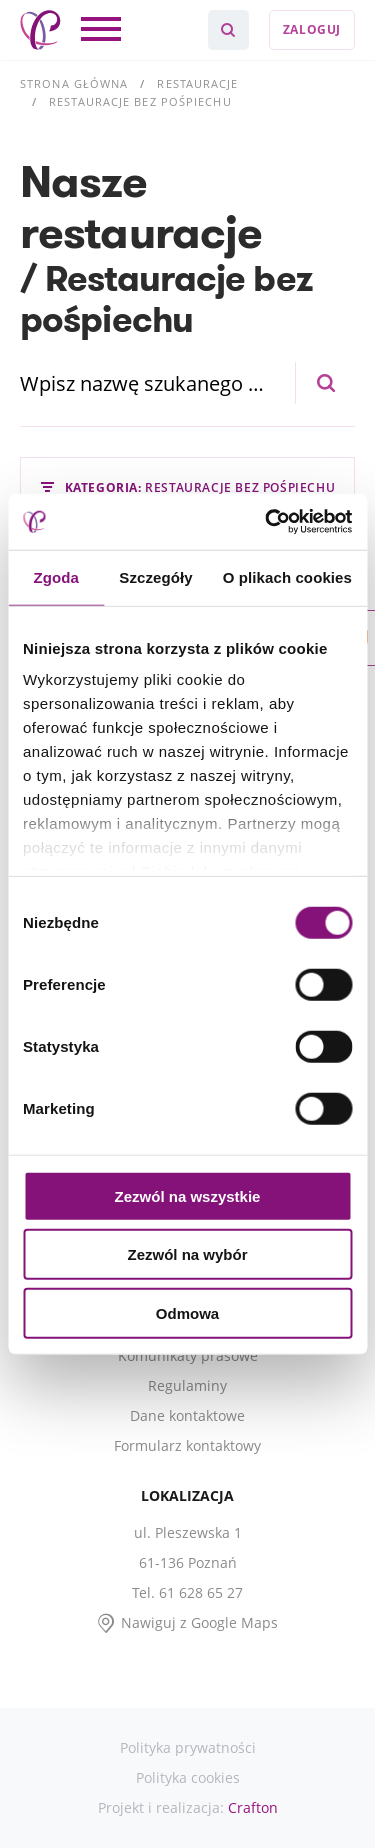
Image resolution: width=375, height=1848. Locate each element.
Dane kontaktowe (187, 1415)
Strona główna (74, 83)
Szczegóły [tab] (155, 576)
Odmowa (187, 1312)
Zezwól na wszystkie (188, 1195)
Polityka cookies (188, 1777)
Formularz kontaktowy (187, 1445)
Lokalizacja (187, 1495)
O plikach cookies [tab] (287, 576)
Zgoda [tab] (56, 576)
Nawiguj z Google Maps (199, 1622)
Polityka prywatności (188, 1747)
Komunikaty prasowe (188, 1355)
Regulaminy (187, 1385)
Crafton (253, 1807)
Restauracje (197, 83)
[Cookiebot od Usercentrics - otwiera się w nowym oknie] (267, 522)
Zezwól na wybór (187, 1254)
